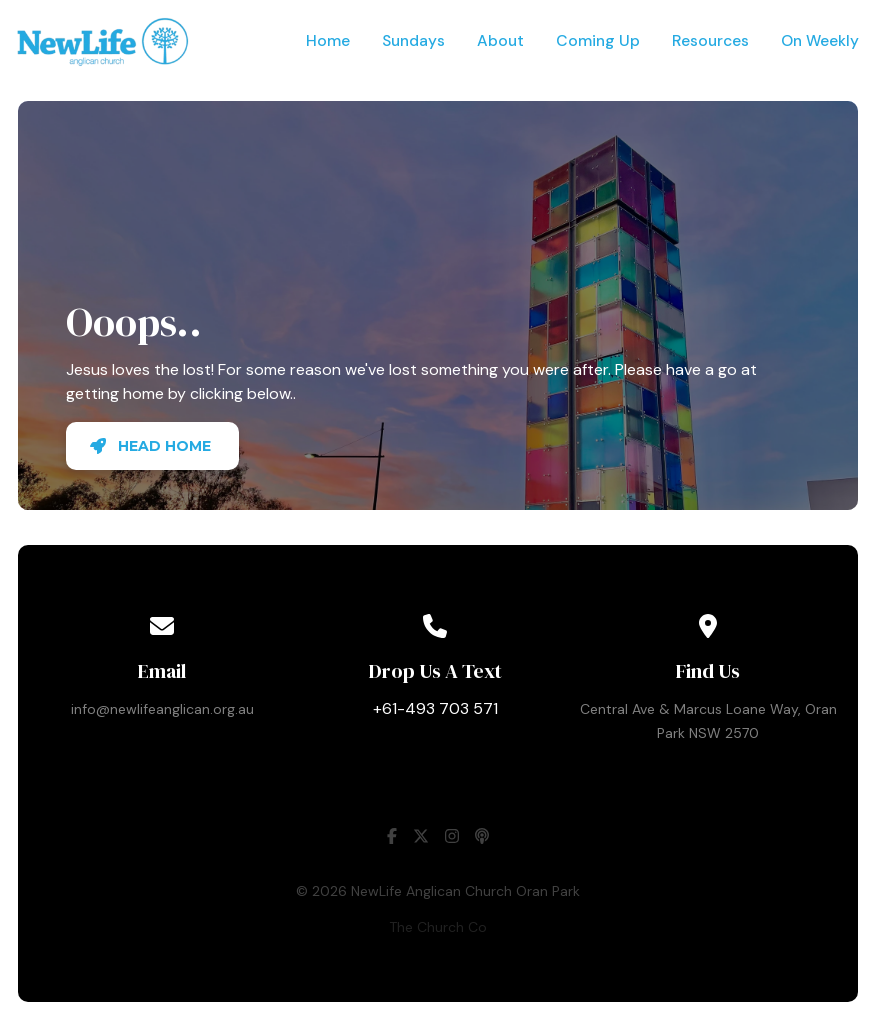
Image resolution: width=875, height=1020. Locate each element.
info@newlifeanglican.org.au (162, 709)
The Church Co (438, 927)
